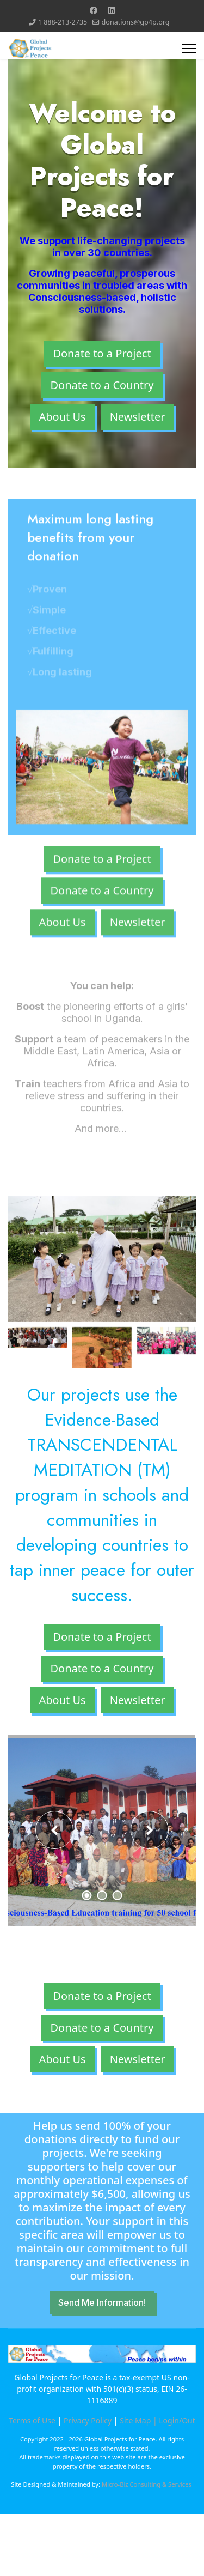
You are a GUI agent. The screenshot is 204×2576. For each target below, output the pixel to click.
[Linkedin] (111, 10)
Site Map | (139, 2420)
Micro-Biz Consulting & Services (146, 2484)
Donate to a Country (101, 385)
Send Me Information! (102, 2302)
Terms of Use (32, 2420)
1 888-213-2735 (63, 22)
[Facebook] (93, 10)
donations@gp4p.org (136, 22)
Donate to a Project (102, 353)
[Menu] (189, 48)
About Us (62, 416)
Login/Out (177, 2420)
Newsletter (137, 416)
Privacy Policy (88, 2420)
